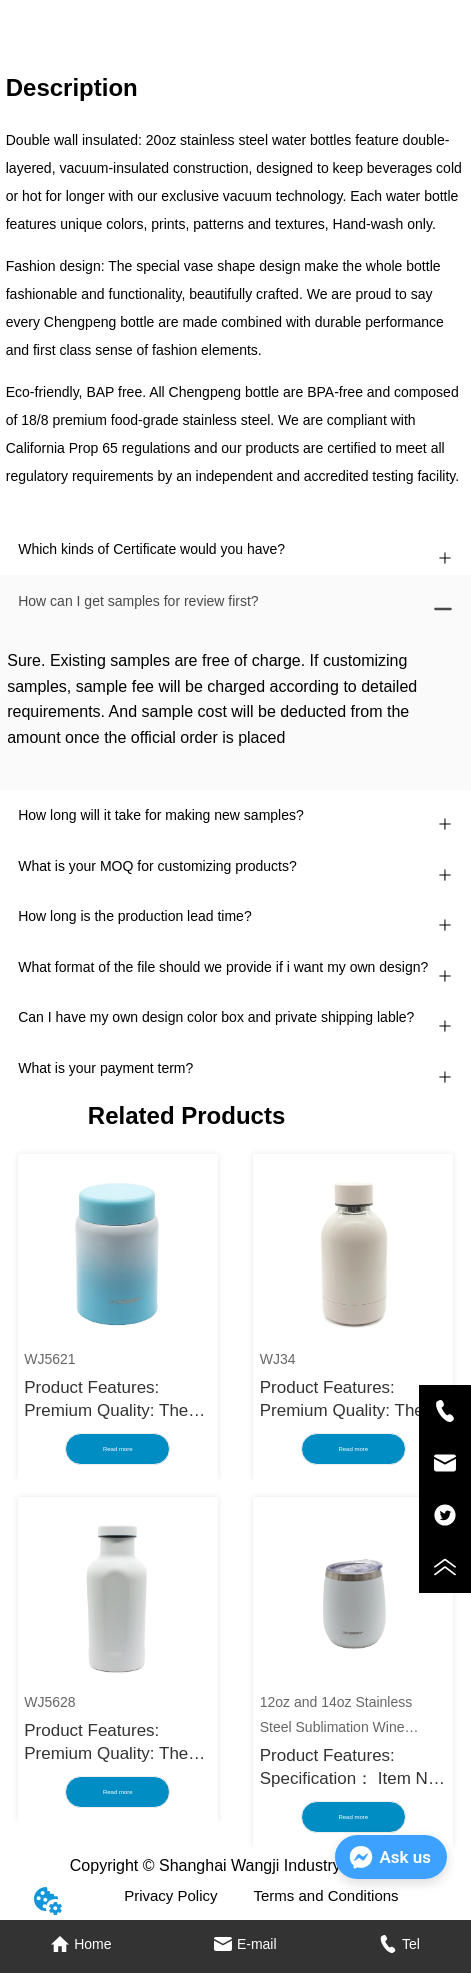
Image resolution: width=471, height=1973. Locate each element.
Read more (118, 1449)
